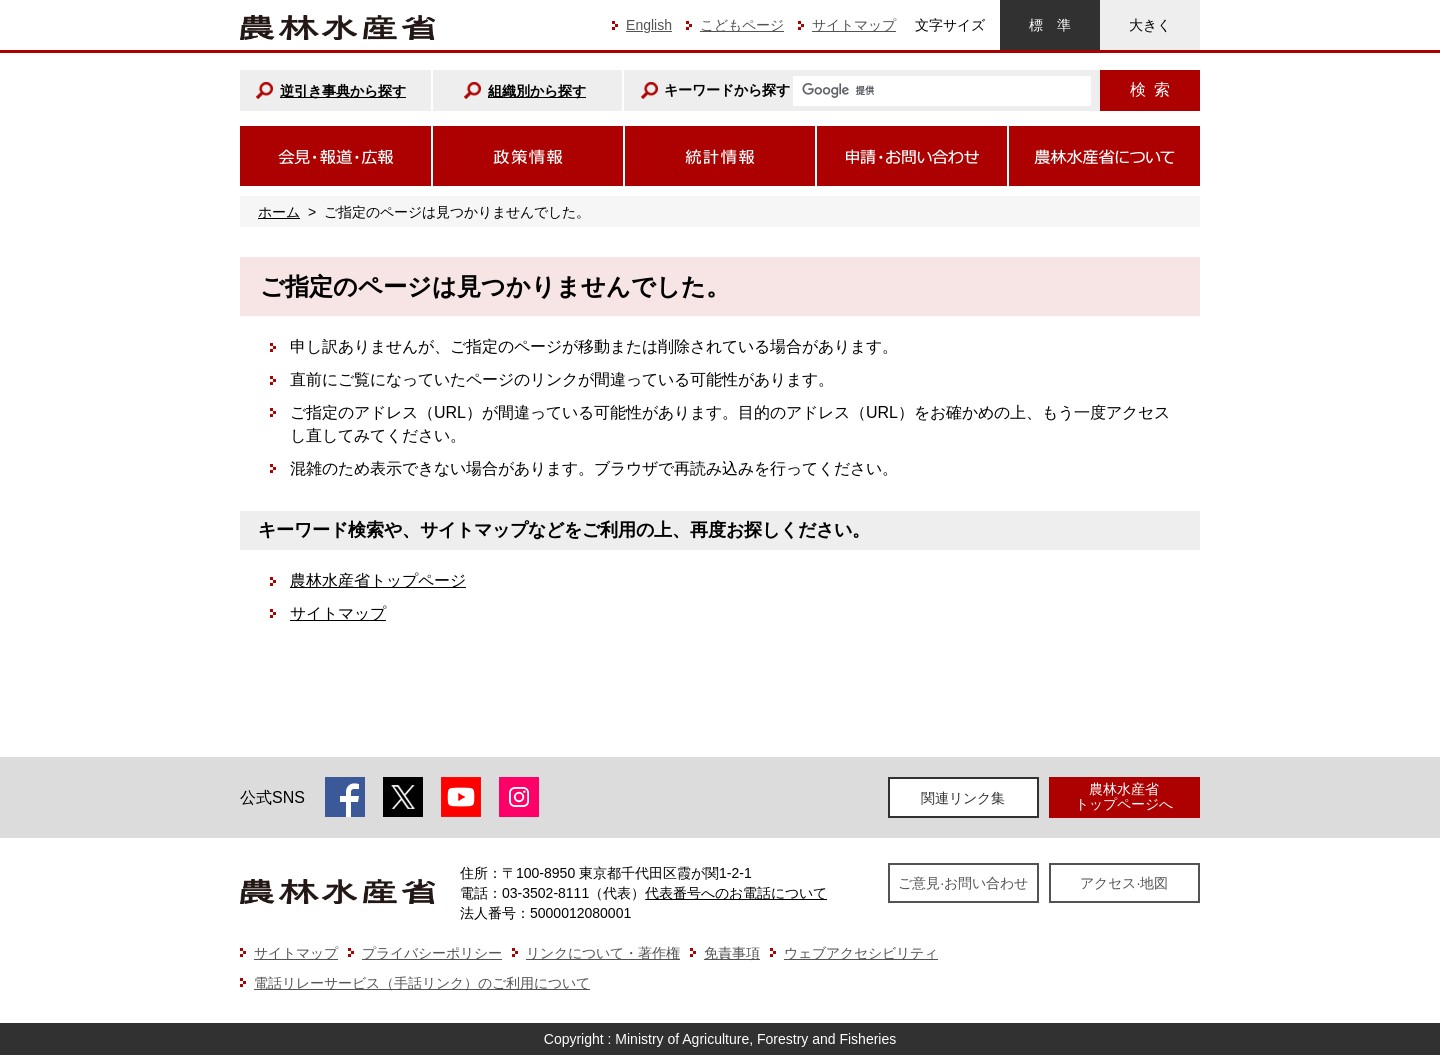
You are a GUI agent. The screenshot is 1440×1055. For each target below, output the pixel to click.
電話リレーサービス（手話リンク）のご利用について (422, 983)
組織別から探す (537, 91)
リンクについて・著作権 (603, 953)
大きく (1150, 25)
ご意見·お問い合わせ (963, 883)
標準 (1050, 25)
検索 (1150, 89)
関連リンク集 (963, 798)
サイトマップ (854, 25)
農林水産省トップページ (378, 580)
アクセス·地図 (1124, 883)
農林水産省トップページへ (1124, 796)
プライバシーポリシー (432, 953)
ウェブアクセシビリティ (861, 953)
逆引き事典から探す (343, 91)
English (649, 25)
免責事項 (732, 953)
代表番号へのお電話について (736, 893)
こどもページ (742, 25)
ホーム (279, 212)
